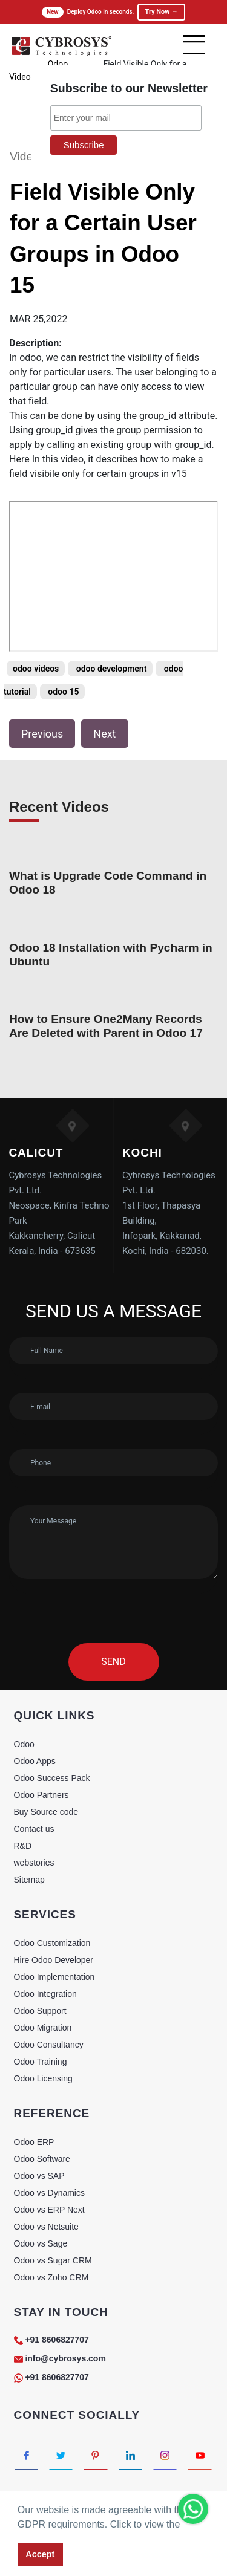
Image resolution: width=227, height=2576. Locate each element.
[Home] (61, 54)
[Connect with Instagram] (165, 2455)
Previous (42, 733)
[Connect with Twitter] (60, 2455)
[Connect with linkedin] (130, 2455)
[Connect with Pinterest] (95, 2455)
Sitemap (29, 1879)
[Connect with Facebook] (26, 2455)
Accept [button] (39, 2554)
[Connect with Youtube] (199, 2455)
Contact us (34, 1829)
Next (104, 733)
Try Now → (161, 12)
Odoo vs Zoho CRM (51, 2277)
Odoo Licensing (43, 2078)
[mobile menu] (194, 44)
